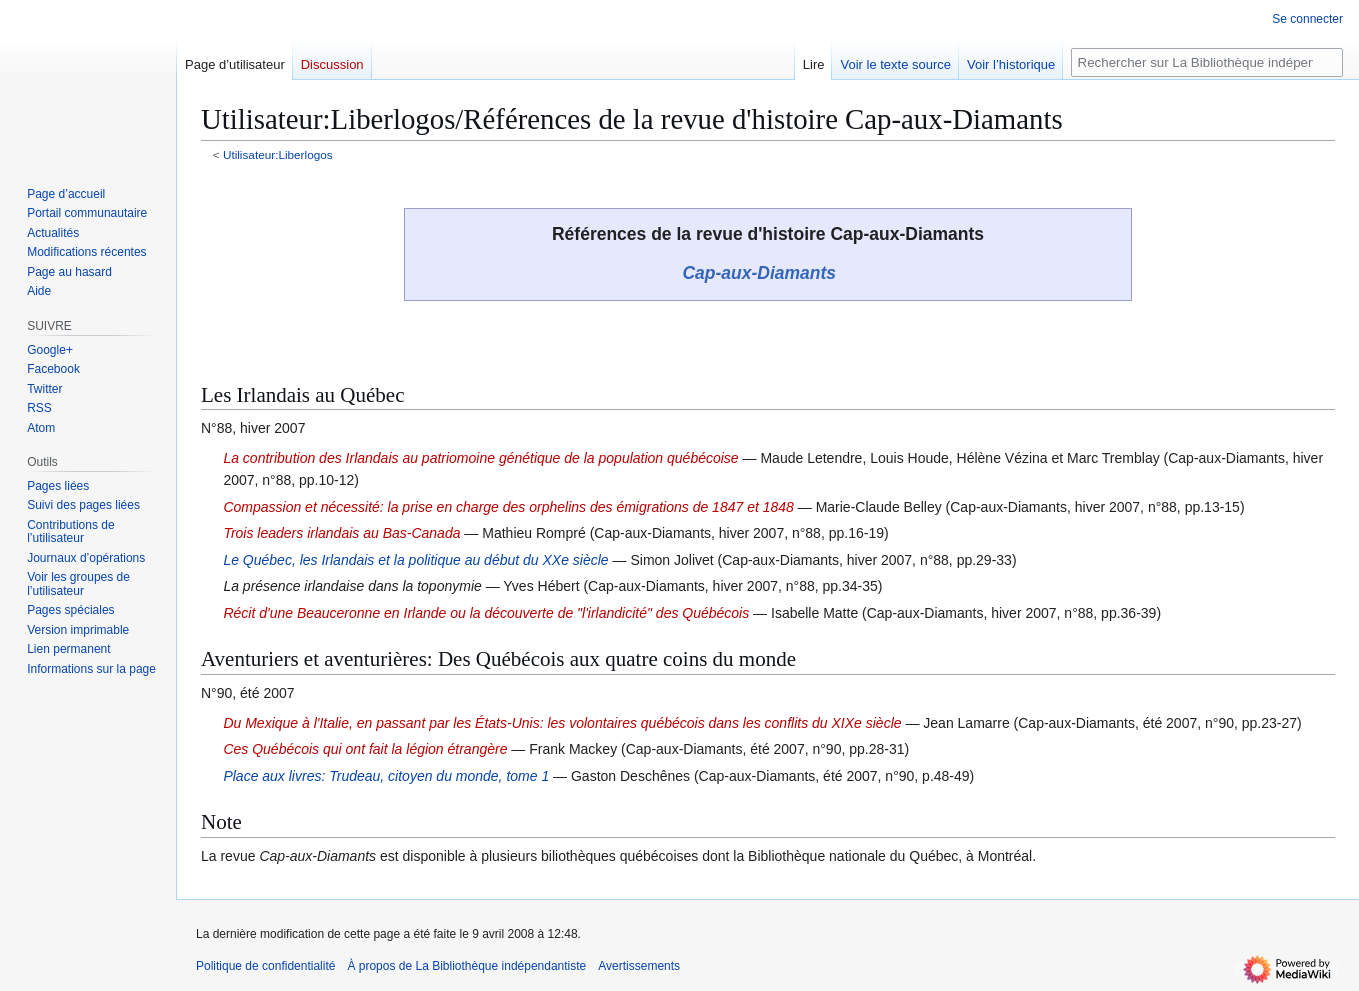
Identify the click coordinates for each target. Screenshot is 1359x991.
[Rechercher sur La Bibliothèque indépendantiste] (1207, 62)
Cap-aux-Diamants (759, 273)
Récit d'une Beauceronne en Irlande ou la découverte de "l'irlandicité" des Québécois (486, 613)
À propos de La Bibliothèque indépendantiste (466, 966)
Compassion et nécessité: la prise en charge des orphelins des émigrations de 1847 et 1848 (508, 507)
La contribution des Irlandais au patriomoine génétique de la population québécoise (480, 458)
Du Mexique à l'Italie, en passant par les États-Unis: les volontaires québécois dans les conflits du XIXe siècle (562, 723)
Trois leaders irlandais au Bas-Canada (341, 533)
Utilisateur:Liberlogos (278, 154)
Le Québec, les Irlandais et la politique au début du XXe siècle (415, 560)
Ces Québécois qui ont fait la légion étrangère (365, 749)
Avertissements (639, 966)
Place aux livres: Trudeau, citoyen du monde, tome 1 (386, 776)
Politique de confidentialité (265, 966)
